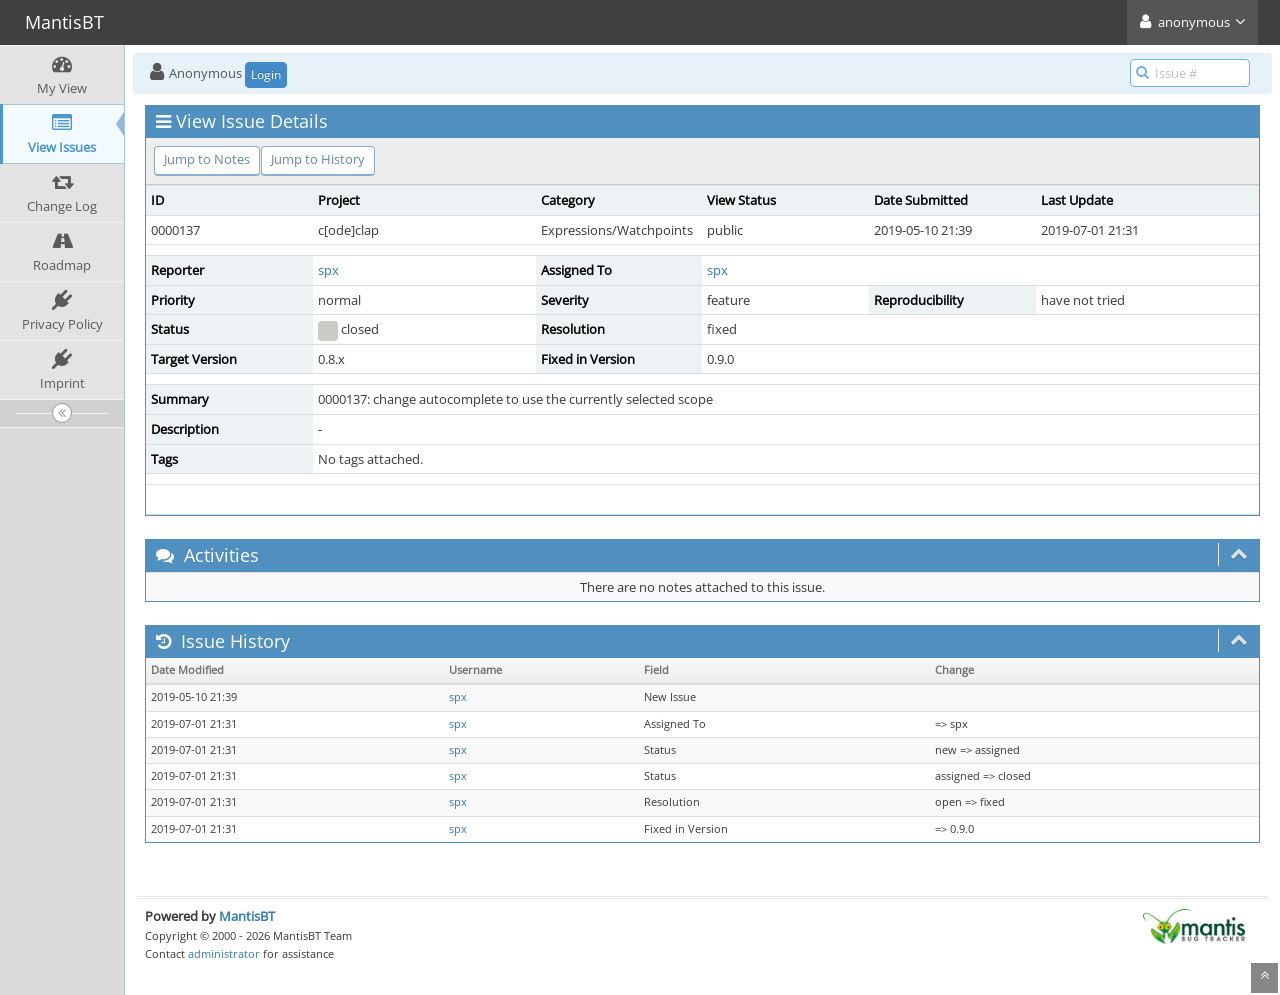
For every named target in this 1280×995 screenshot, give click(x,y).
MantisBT (247, 916)
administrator (224, 953)
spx (328, 270)
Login (266, 74)
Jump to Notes (207, 159)
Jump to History (318, 159)
